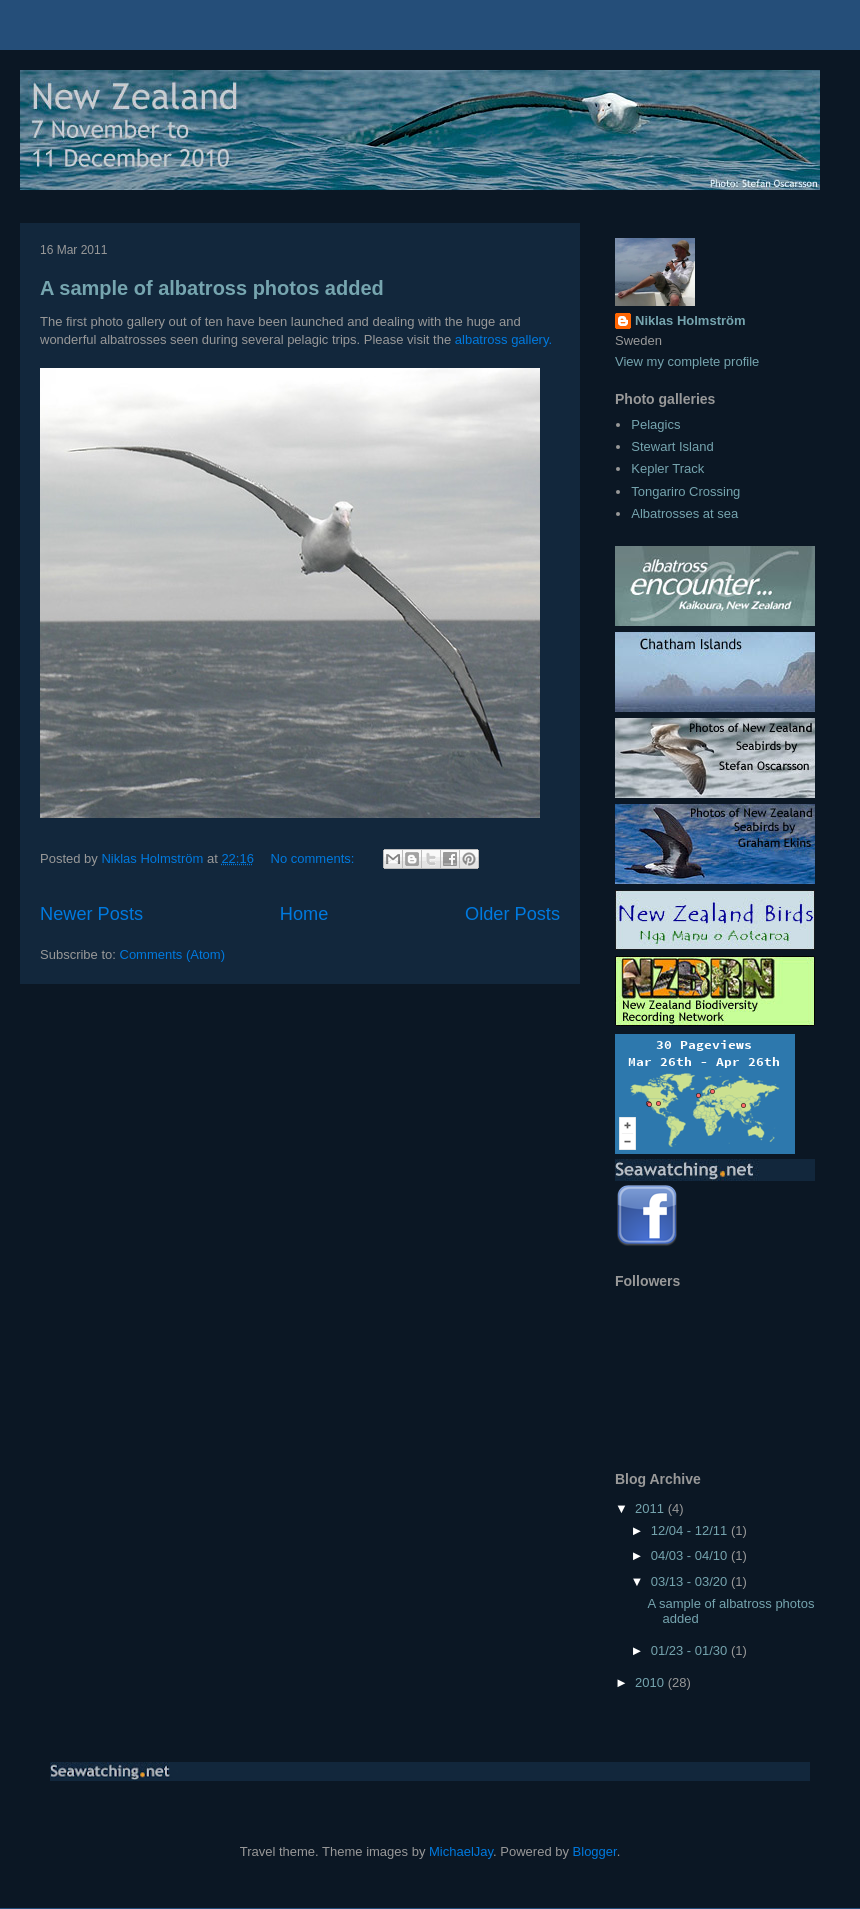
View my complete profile (687, 361)
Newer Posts (91, 914)
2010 (651, 1682)
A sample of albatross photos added (212, 288)
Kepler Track (667, 468)
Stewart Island (672, 446)
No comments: (314, 858)
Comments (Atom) (172, 954)
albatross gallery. (503, 339)
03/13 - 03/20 (691, 1581)
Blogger (595, 1851)
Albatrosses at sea (684, 513)
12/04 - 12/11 (691, 1530)
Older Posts (512, 914)
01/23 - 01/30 (691, 1650)
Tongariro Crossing (685, 491)
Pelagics (655, 424)
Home (304, 914)
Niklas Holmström (690, 320)
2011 (651, 1508)
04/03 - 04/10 (691, 1555)
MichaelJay (461, 1851)
